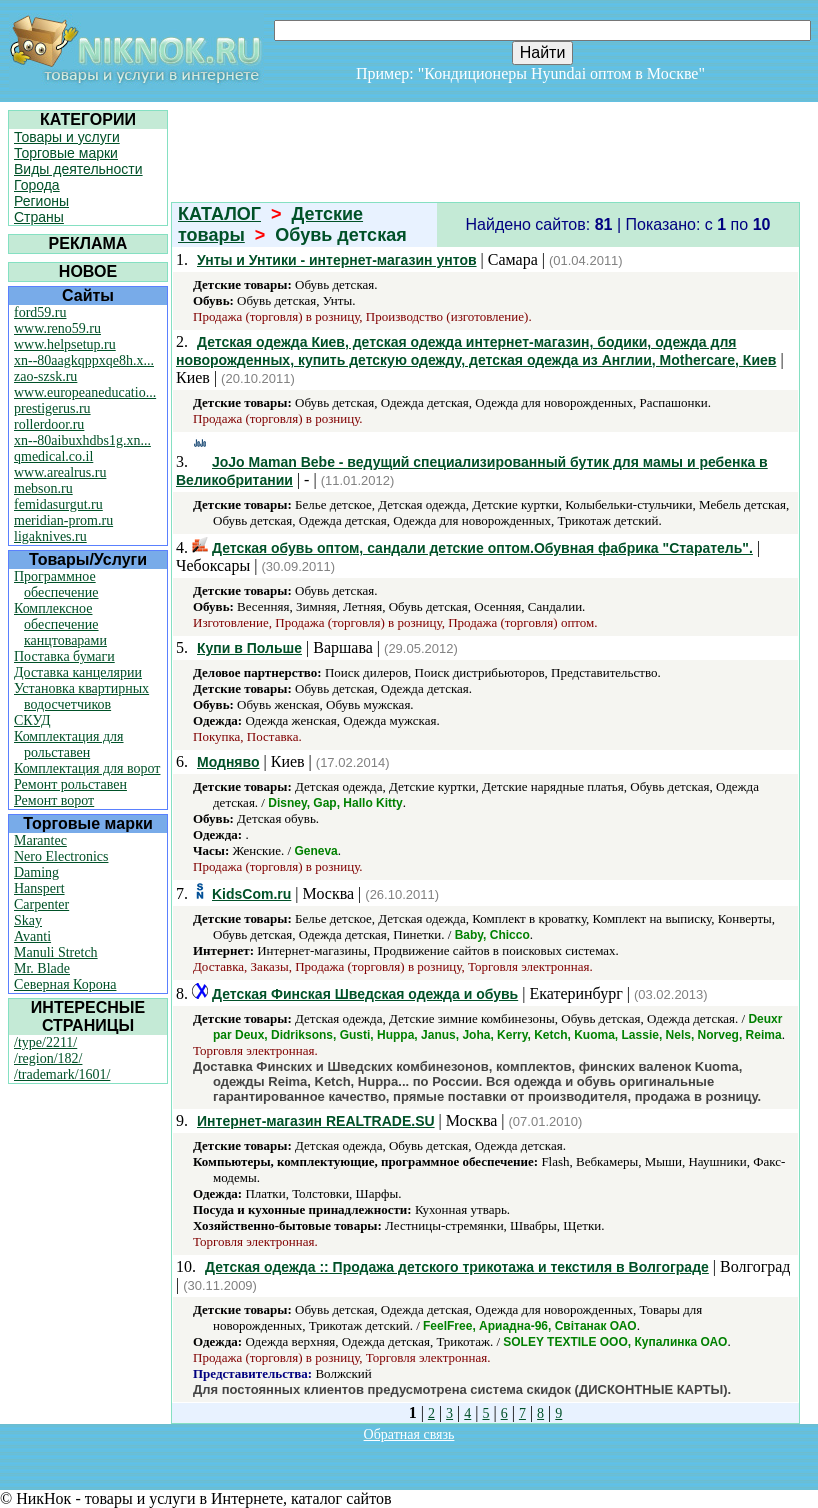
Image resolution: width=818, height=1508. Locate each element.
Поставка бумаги (64, 656)
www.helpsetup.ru (65, 344)
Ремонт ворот (54, 800)
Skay (28, 920)
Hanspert (39, 888)
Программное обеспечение (56, 584)
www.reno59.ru (57, 328)
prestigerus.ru (52, 408)
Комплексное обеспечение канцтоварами (60, 624)
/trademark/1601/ (62, 1074)
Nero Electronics (61, 856)
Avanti (32, 936)
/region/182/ (48, 1058)
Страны (39, 217)
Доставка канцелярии (78, 672)
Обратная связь (409, 1434)
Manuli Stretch (56, 952)
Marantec (40, 840)
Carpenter (41, 904)
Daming (36, 872)
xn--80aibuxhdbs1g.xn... (82, 440)
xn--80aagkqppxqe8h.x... (84, 360)
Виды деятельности (78, 169)
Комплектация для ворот (87, 768)
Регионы (41, 201)
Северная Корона (65, 984)
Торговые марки (66, 153)
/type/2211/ (45, 1042)
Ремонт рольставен (70, 784)
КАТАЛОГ (219, 214)
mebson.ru (43, 488)
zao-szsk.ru (45, 376)
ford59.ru (40, 312)
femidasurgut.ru (58, 504)
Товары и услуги (67, 137)
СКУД (32, 720)
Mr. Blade (42, 968)
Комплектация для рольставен (69, 744)
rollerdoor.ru (49, 424)
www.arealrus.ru (60, 472)
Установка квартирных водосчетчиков (81, 696)
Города (37, 185)
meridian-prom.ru (63, 520)
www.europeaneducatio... (85, 392)
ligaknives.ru (50, 536)
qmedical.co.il (53, 456)
